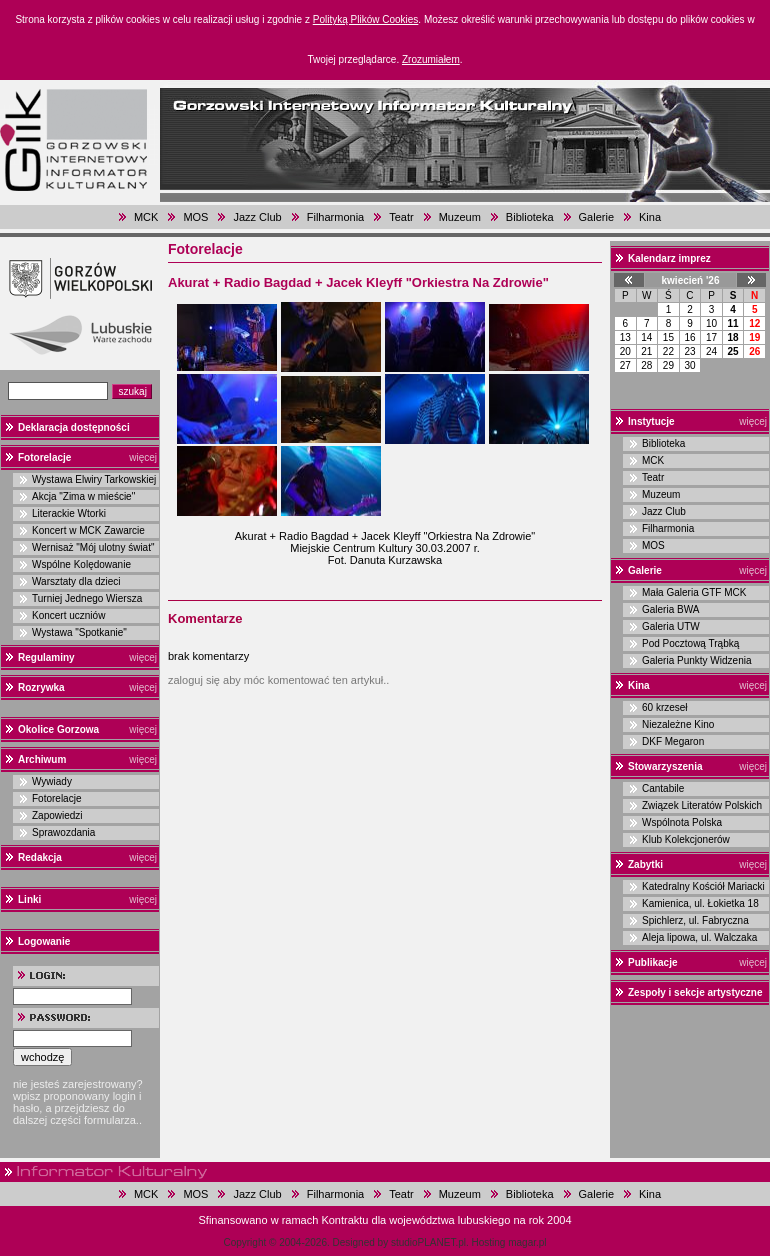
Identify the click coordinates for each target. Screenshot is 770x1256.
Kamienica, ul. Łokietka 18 (700, 903)
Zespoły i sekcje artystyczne (695, 992)
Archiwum (42, 759)
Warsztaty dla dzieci (76, 581)
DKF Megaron (673, 741)
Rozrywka (41, 687)
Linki (29, 899)
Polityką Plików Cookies (366, 19)
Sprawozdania (63, 832)
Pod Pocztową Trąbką (690, 643)
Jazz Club (257, 217)
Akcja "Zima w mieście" (83, 496)
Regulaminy (46, 657)
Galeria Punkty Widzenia (697, 660)
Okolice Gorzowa (58, 729)
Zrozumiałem (431, 59)
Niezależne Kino (678, 724)
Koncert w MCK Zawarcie (88, 530)
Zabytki (645, 864)
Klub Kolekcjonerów (686, 839)
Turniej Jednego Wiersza (87, 598)
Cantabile (663, 788)
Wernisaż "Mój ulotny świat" (93, 547)
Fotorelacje (44, 457)
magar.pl (527, 1242)
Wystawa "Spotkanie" (79, 632)
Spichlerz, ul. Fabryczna (695, 920)
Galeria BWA (670, 609)
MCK (146, 217)
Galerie (596, 217)
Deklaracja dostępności (74, 427)
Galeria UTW (671, 626)
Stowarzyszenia (665, 766)
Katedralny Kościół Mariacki (703, 886)
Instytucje (651, 421)
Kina (650, 217)
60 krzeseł (665, 707)
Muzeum (460, 217)
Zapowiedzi (57, 815)
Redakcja (40, 857)
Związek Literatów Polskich (702, 805)
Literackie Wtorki (69, 513)
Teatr (401, 217)
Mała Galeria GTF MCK (694, 592)
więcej (143, 457)
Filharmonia (335, 217)
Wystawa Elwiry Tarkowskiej (94, 479)
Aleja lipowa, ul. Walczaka (699, 937)
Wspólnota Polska (682, 822)
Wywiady (52, 781)
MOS (195, 217)
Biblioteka (530, 217)
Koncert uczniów (68, 615)
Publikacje (652, 962)
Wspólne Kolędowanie (81, 564)
